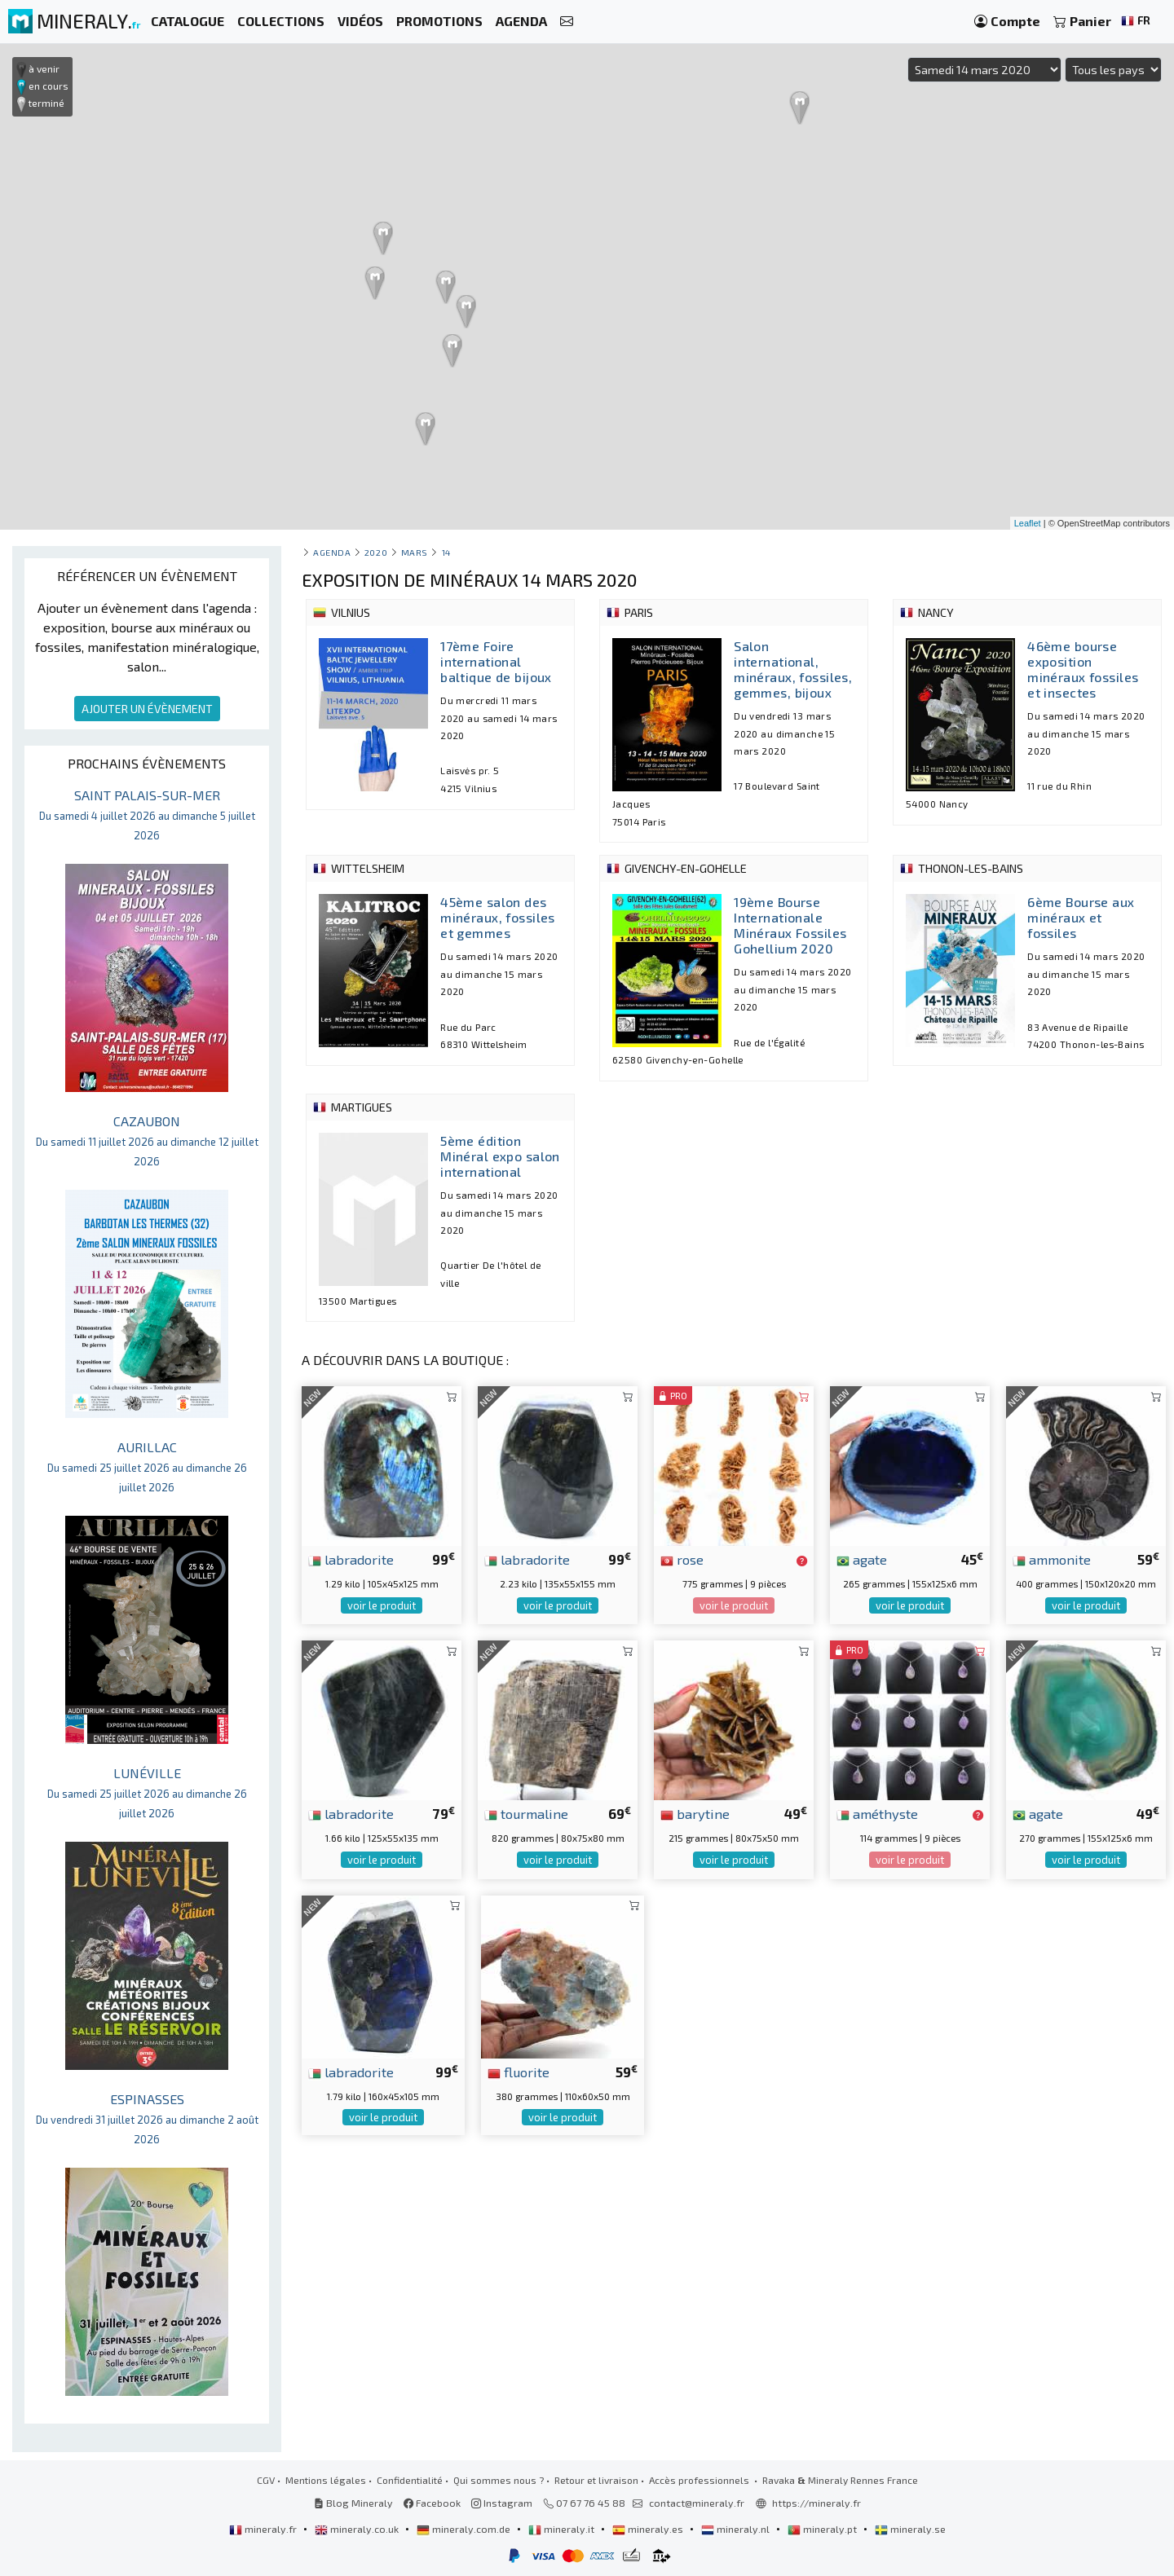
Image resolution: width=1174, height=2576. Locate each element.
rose (682, 1559)
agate (861, 1559)
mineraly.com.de (465, 2528)
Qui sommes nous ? (498, 2480)
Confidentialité (410, 2480)
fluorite (518, 2071)
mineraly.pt (823, 2528)
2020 (375, 552)
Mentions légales (325, 2480)
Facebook (432, 2502)
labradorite (351, 1559)
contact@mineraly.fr (696, 2502)
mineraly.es (649, 2528)
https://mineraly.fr (816, 2502)
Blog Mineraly (353, 2502)
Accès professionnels (700, 2480)
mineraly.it (562, 2528)
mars (414, 552)
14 (446, 552)
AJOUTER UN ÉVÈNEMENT (147, 709)
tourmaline (526, 1813)
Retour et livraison (596, 2480)
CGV (266, 2480)
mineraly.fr (264, 2528)
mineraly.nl (736, 2528)
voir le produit (381, 1605)
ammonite (1052, 1559)
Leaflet (1027, 523)
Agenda (332, 552)
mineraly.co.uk (358, 2528)
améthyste (877, 1813)
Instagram (501, 2502)
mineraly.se (910, 2528)
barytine (695, 1813)
